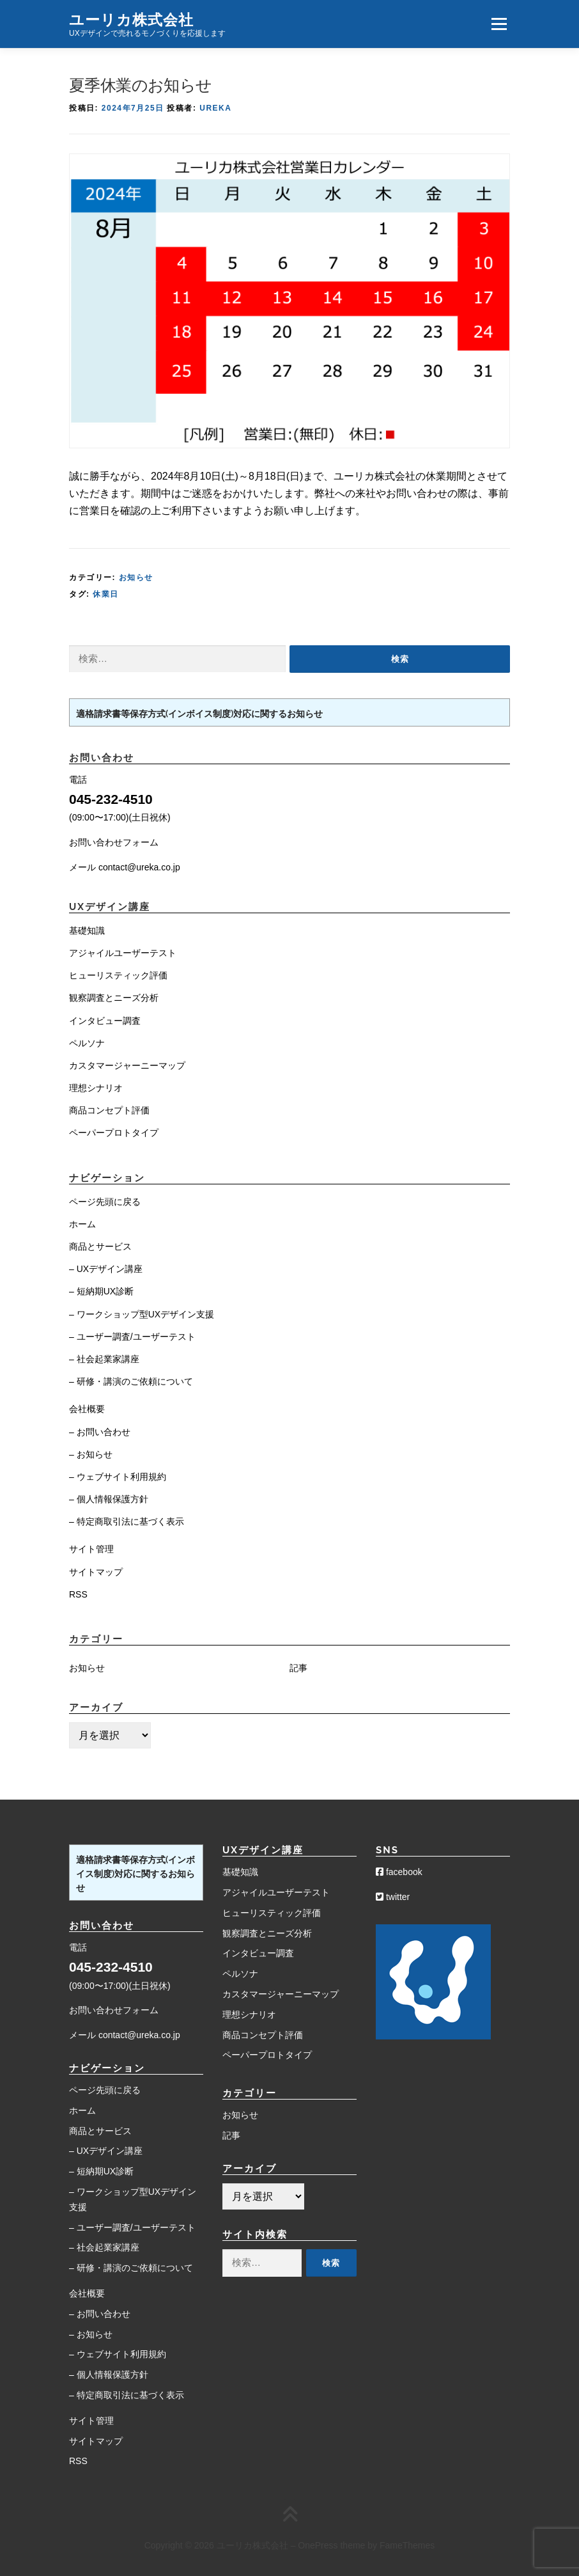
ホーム (82, 1224)
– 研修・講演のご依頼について (131, 1381)
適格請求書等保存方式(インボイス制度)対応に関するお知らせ (199, 714)
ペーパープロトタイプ (113, 1132)
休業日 (106, 594)
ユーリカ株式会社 (131, 18)
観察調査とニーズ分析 (113, 998)
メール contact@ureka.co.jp (124, 867)
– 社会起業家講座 (104, 1359)
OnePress (317, 2545)
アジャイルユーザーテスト (122, 953)
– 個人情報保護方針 (108, 1499)
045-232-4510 (111, 799)
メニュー (499, 24)
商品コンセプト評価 (109, 1110)
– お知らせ (90, 1454)
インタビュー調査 (105, 1021)
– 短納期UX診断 (101, 1291)
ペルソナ (87, 1043)
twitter (393, 1897)
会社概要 (87, 1409)
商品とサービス (100, 1246)
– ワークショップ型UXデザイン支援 (141, 1314)
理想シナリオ (96, 1088)
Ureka (215, 108)
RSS (78, 1594)
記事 (298, 1668)
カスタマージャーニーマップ (127, 1065)
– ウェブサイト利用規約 (117, 1477)
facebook (399, 1872)
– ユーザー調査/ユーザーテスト (132, 1336)
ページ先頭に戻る (105, 1202)
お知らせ (136, 577)
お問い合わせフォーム (113, 842)
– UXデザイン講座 (106, 1269)
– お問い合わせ (99, 1432)
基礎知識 (87, 930)
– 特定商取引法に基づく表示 (126, 1521)
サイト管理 (91, 1549)
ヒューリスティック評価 (118, 975)
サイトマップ (96, 1572)
